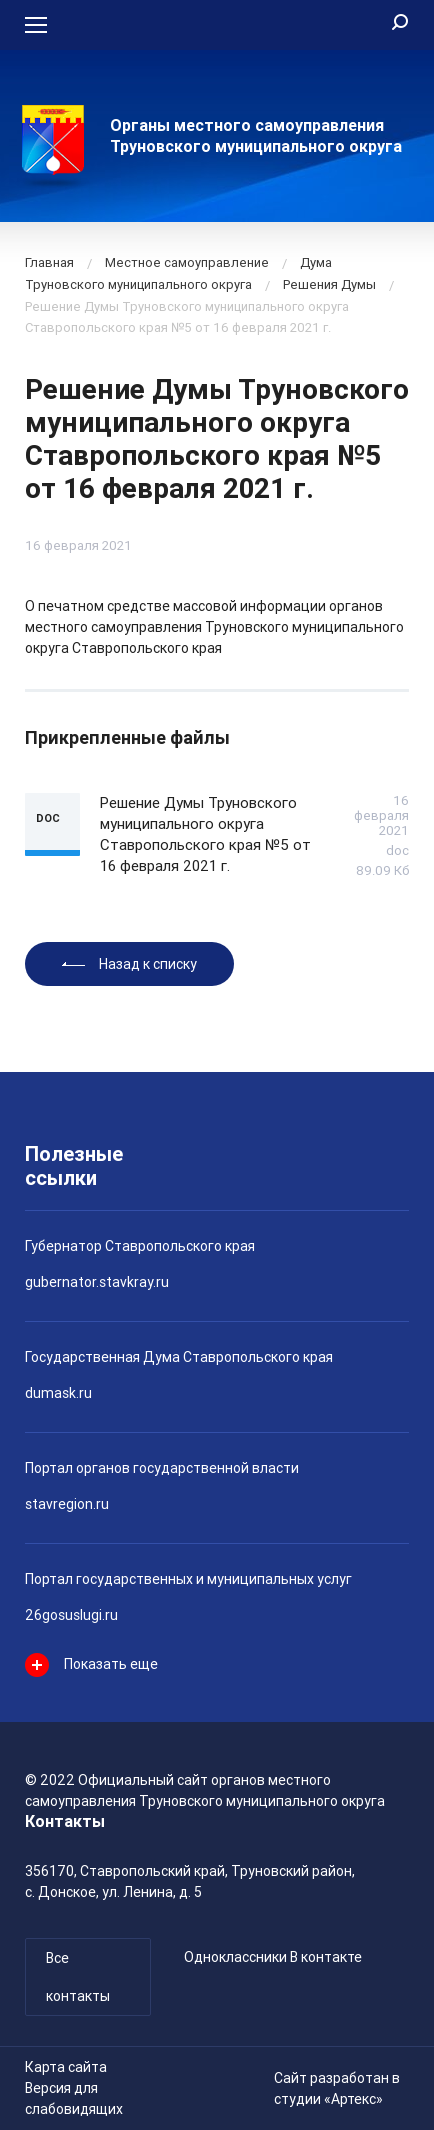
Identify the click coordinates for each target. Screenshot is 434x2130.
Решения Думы (329, 284)
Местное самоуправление (187, 262)
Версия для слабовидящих (74, 2098)
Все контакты (78, 1977)
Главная (49, 262)
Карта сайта (66, 2067)
